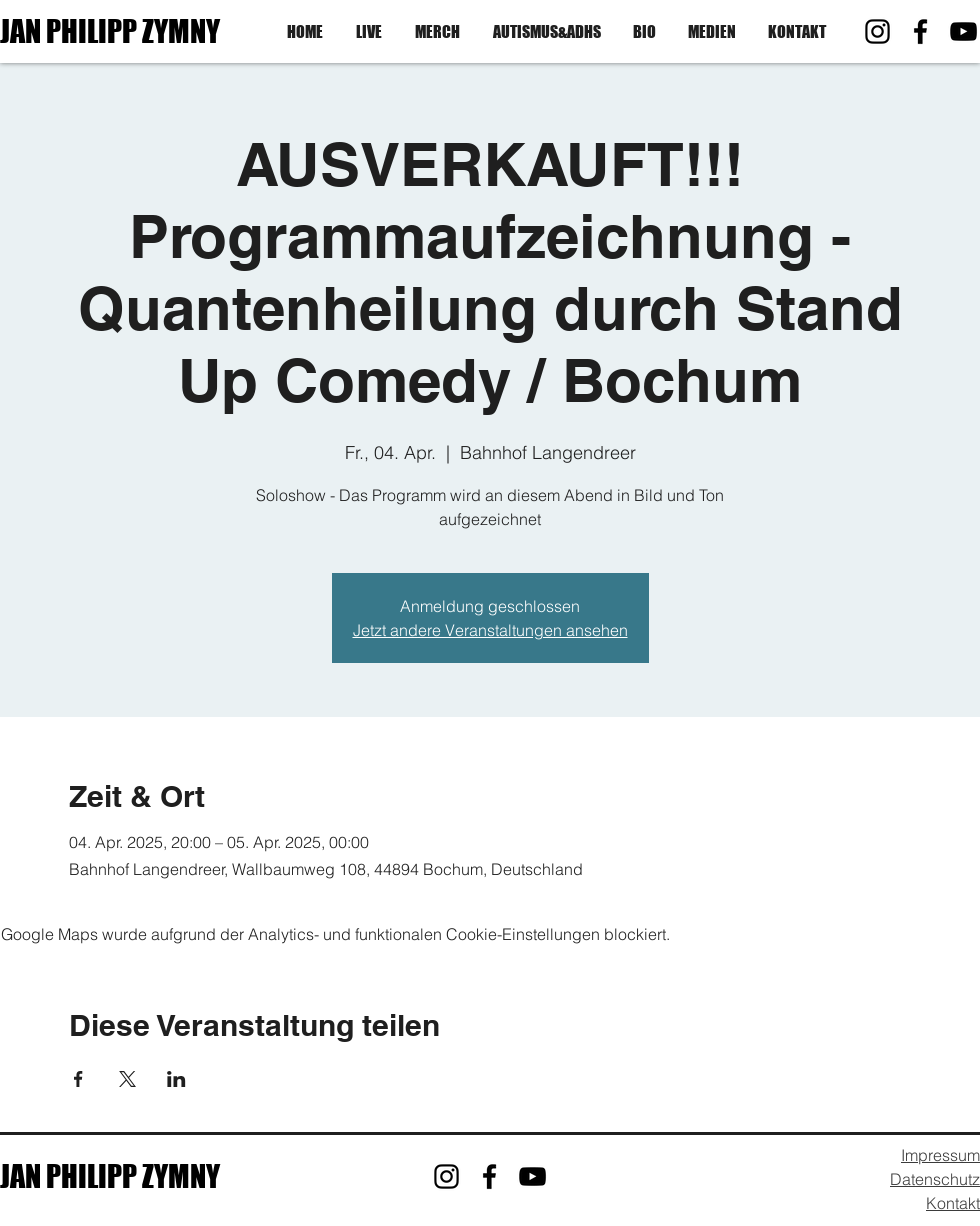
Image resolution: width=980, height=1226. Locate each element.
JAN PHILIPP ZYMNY (110, 31)
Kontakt (953, 1203)
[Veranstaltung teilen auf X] (127, 1079)
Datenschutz (935, 1179)
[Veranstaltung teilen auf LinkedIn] (176, 1079)
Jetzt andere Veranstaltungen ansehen (490, 630)
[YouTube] (963, 31)
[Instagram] (877, 31)
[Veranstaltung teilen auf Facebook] (78, 1079)
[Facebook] (920, 31)
